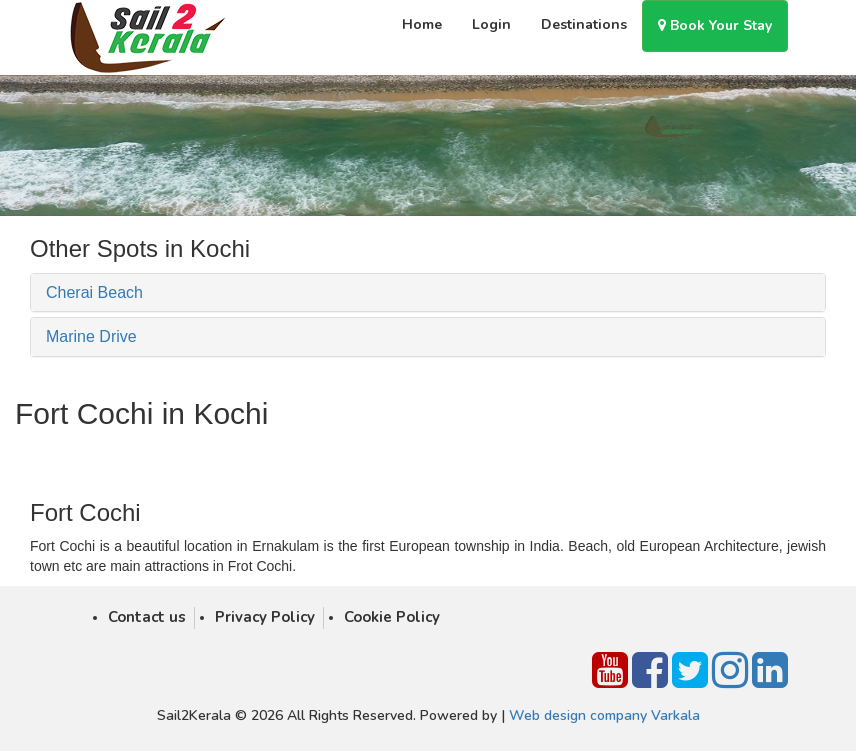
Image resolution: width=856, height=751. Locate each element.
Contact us (147, 617)
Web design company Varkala (604, 715)
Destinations (584, 24)
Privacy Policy (265, 617)
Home (422, 24)
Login (491, 24)
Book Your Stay (715, 25)
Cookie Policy (392, 617)
